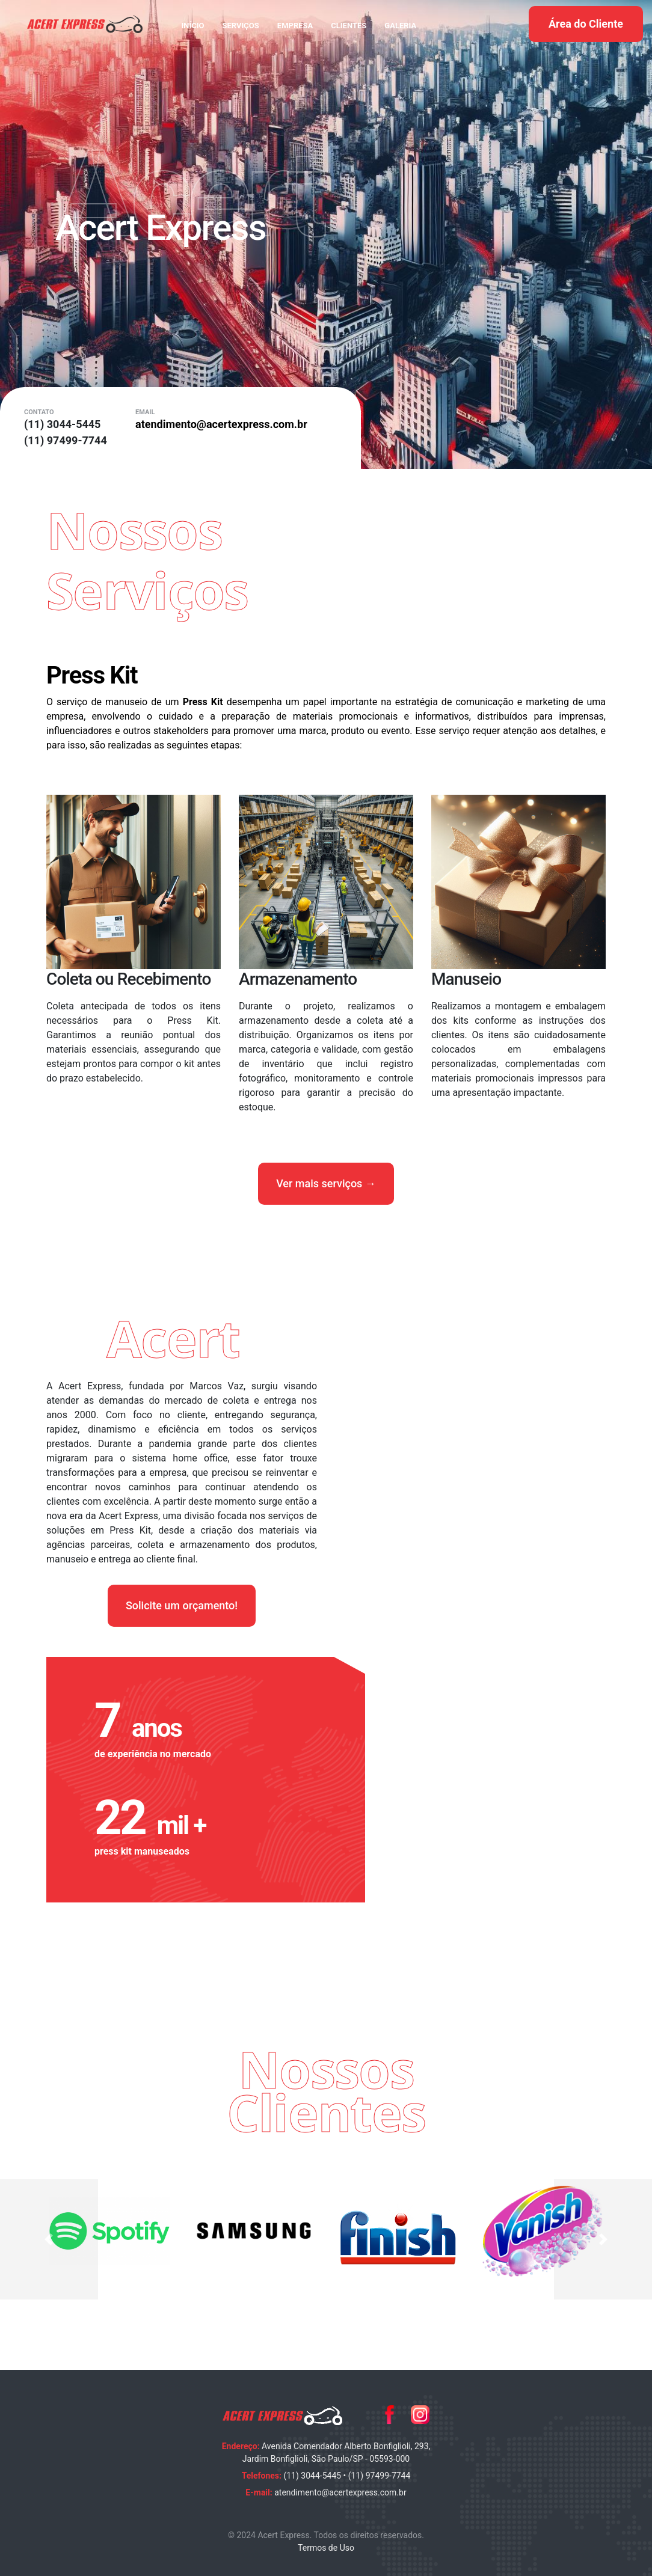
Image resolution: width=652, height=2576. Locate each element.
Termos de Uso (326, 2548)
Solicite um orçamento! (182, 1605)
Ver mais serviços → (326, 1183)
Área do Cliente (586, 23)
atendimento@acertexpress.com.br (340, 2492)
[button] (49, 2239)
